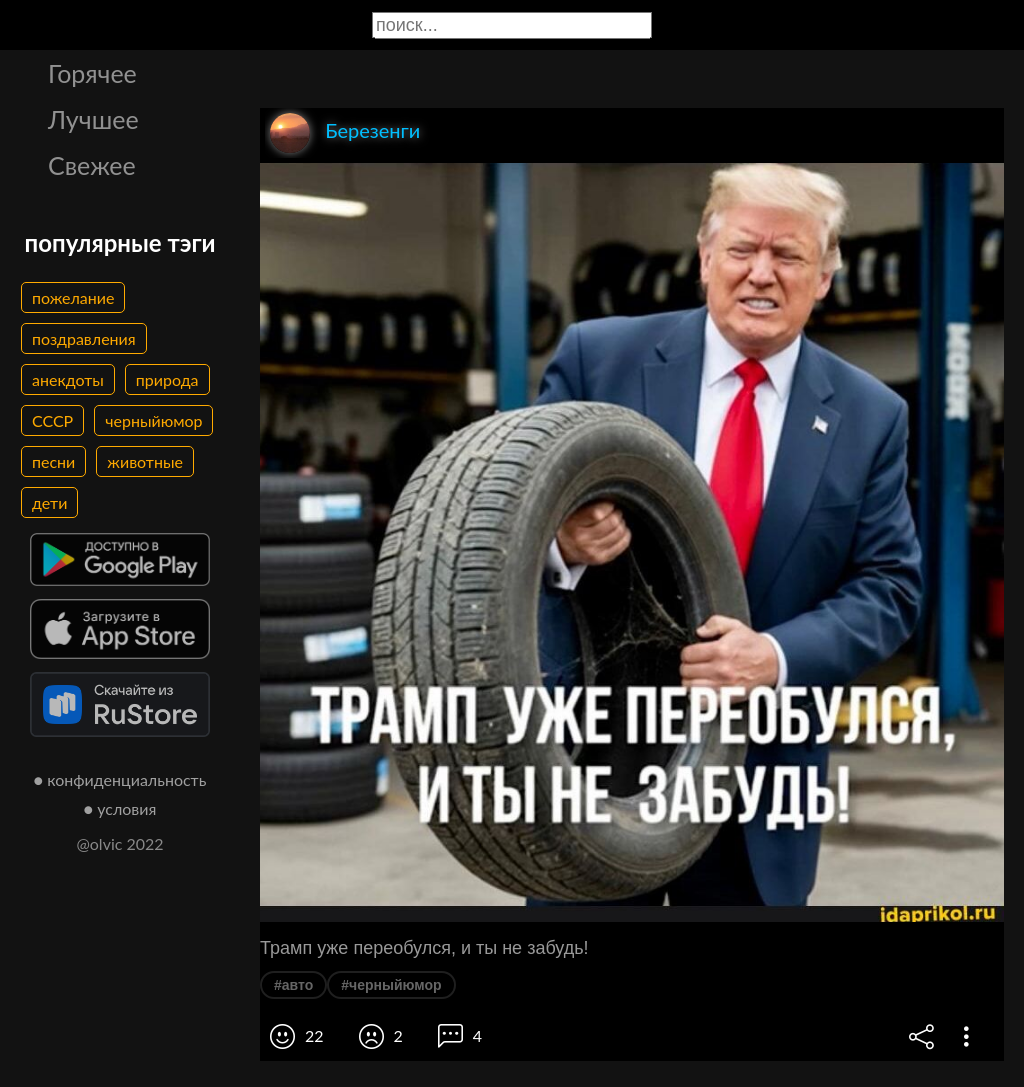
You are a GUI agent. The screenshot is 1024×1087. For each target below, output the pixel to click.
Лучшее (93, 119)
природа (167, 379)
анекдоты (68, 379)
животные (145, 461)
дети (49, 502)
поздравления (84, 338)
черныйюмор (153, 420)
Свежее (92, 165)
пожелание (73, 297)
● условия (120, 808)
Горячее (92, 73)
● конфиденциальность (120, 779)
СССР (52, 420)
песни (53, 461)
